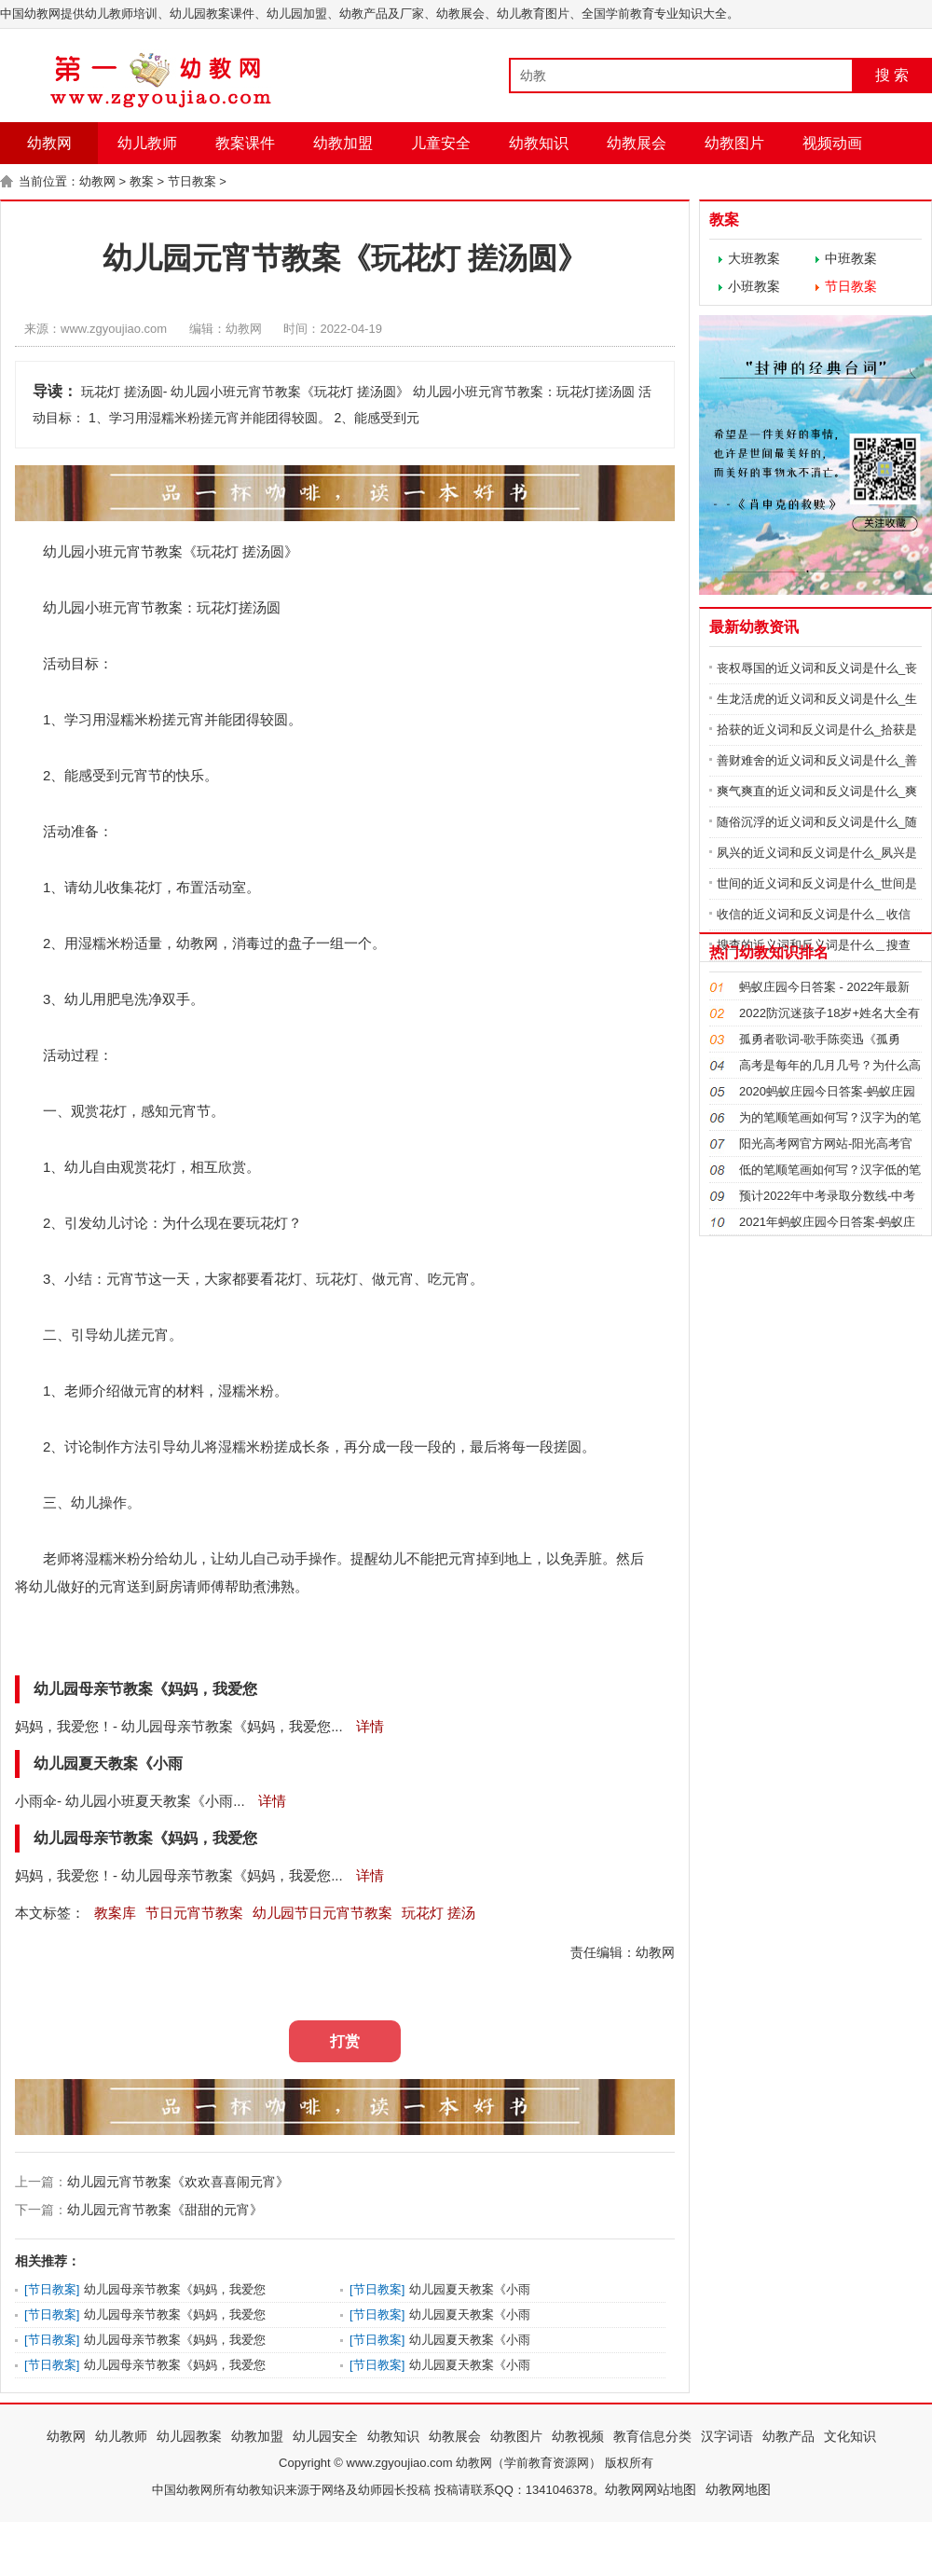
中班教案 (851, 258)
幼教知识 (539, 143)
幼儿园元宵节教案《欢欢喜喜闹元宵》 (178, 2181)
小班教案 (754, 286)
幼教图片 (734, 143)
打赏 (345, 2041)
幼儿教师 (147, 143)
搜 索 (892, 75)
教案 (142, 181)
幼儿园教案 (189, 2436)
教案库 (115, 1913)
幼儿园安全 (325, 2436)
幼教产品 (788, 2436)
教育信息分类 (652, 2436)
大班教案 (754, 258)
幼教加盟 (343, 143)
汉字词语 (727, 2436)
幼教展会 (636, 143)
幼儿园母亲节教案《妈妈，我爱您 (175, 2289)
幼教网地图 (738, 2489)
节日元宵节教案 (194, 1913)
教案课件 (245, 143)
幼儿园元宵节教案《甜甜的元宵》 (165, 2209)
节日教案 (192, 181)
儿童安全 (441, 143)
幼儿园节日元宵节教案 (322, 1913)
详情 (368, 1726)
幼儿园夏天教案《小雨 (469, 2289)
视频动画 (832, 143)
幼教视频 (578, 2436)
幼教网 (49, 143)
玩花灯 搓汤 (438, 1913)
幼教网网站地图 (650, 2489)
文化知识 (850, 2436)
